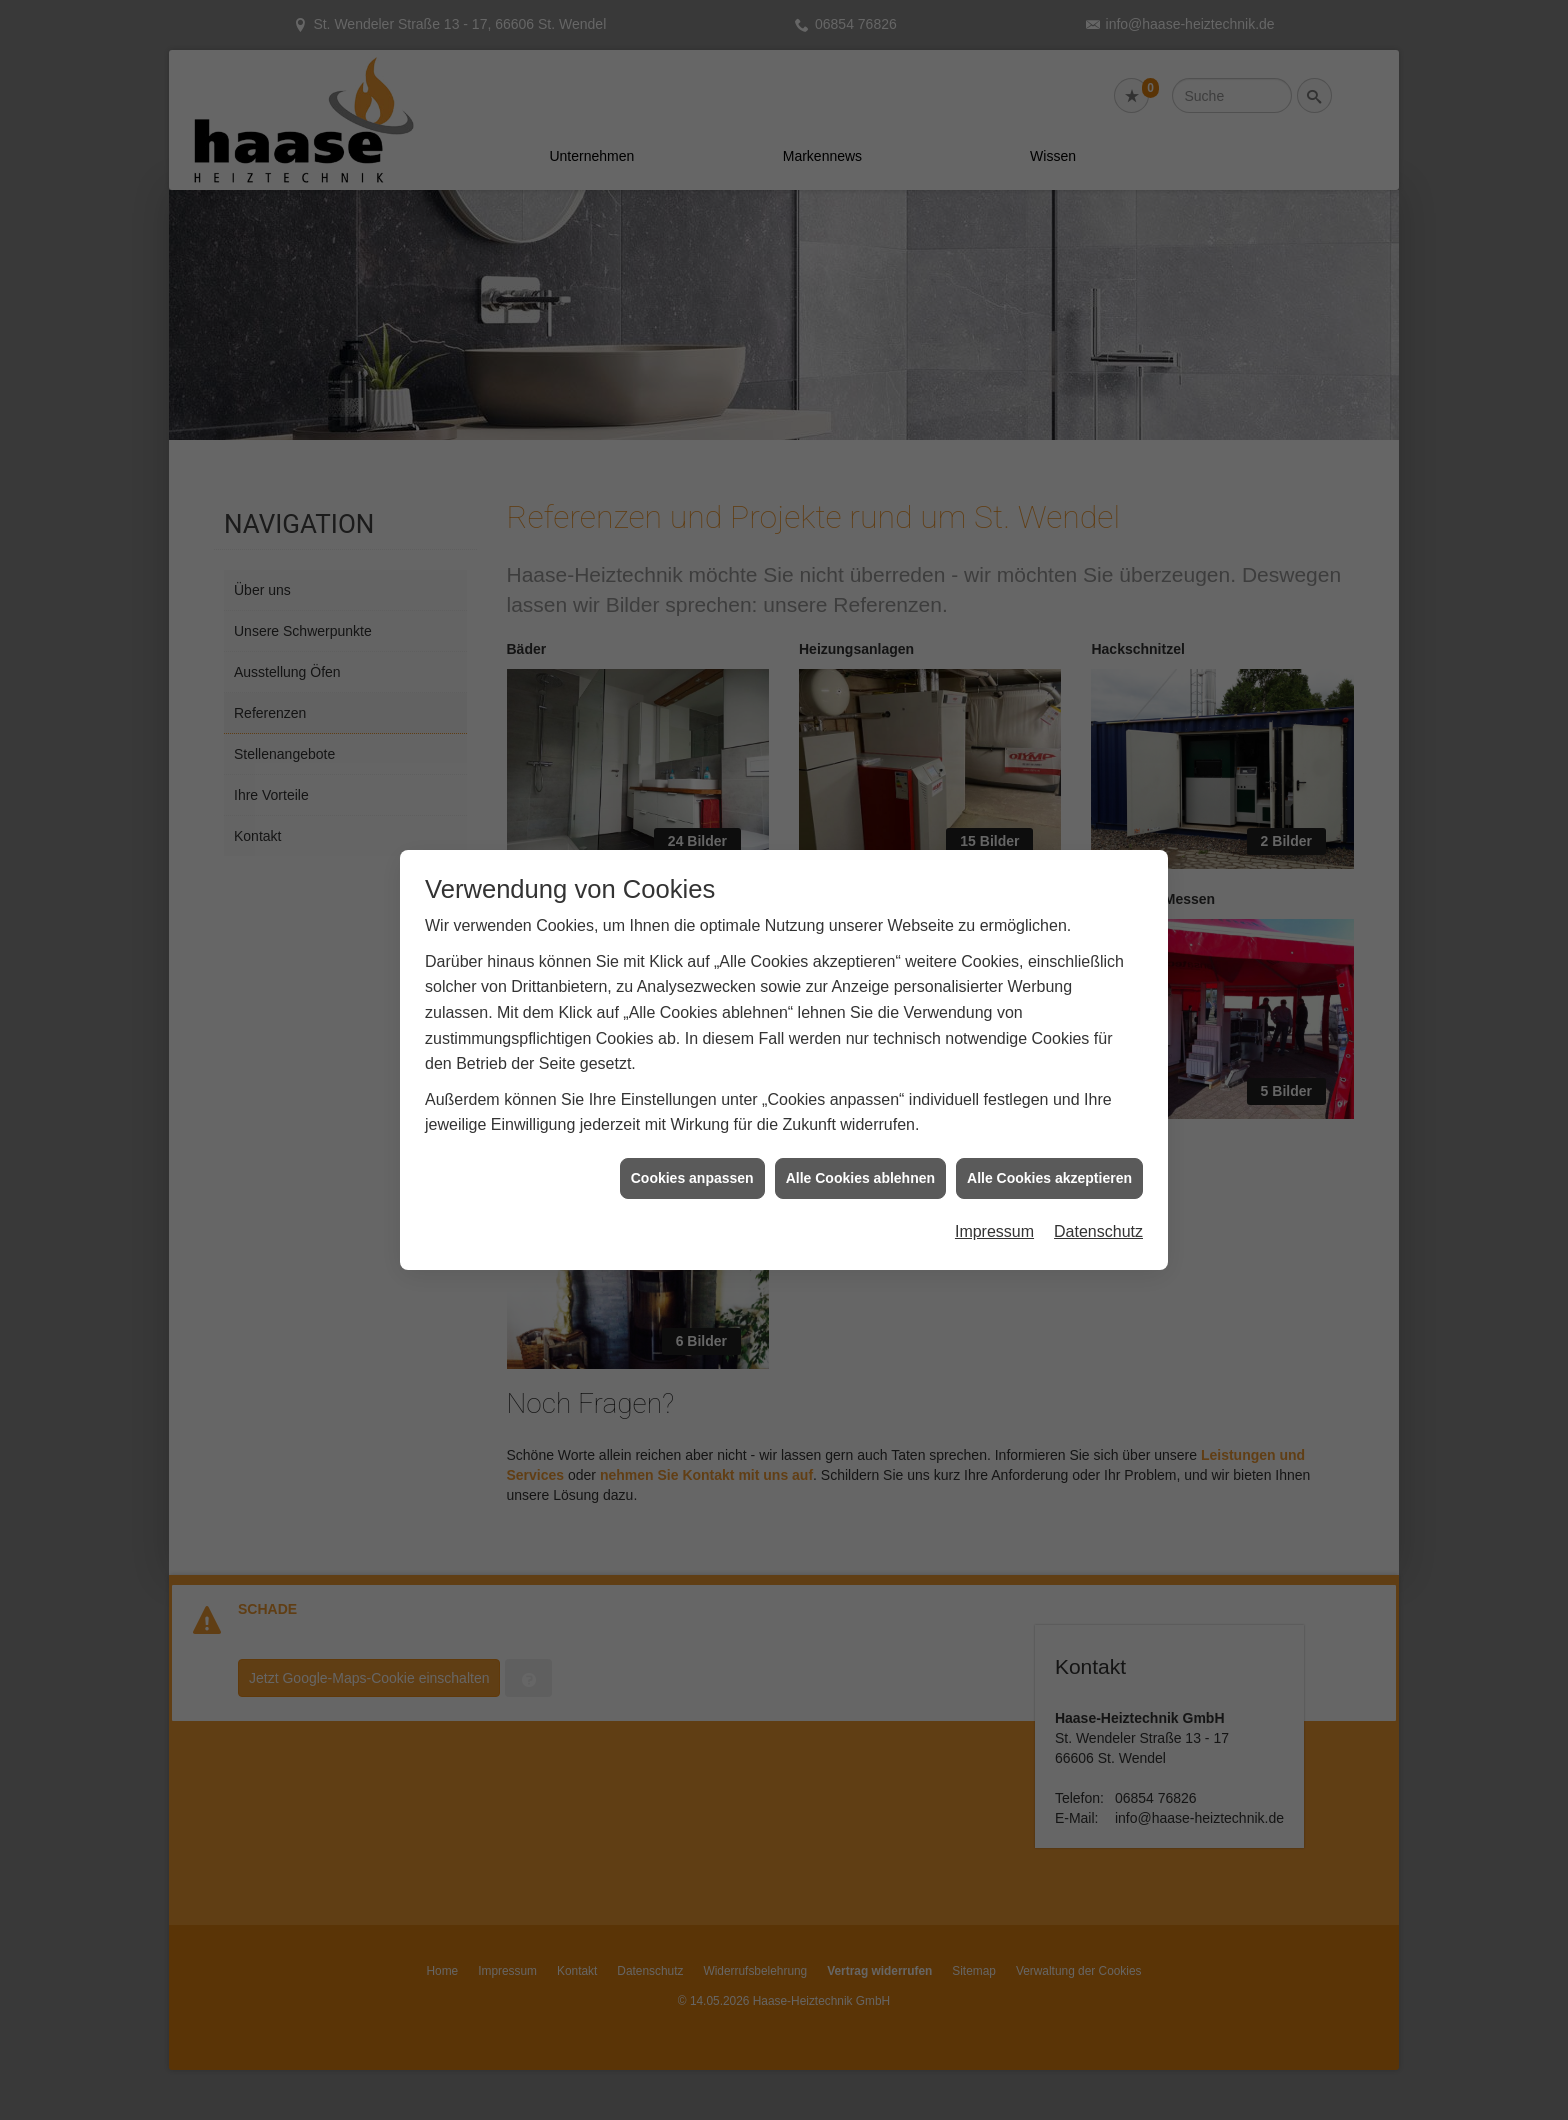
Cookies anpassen (692, 1109)
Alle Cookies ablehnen (860, 1109)
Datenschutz (1098, 1163)
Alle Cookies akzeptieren (1049, 1109)
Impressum (994, 1163)
